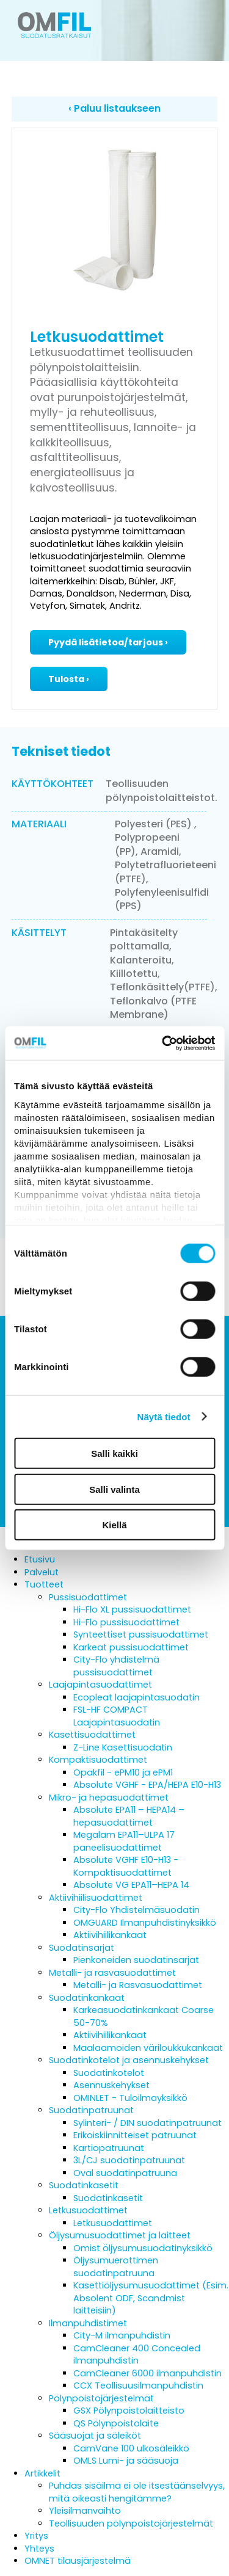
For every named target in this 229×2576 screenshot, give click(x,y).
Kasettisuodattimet (92, 1735)
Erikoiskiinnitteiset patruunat (135, 2135)
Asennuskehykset (111, 2085)
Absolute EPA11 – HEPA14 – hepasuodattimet (128, 1816)
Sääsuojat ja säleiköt (95, 2435)
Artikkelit (42, 2473)
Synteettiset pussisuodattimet (140, 1634)
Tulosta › (68, 679)
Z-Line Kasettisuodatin (122, 1747)
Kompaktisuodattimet (98, 1760)
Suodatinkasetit (83, 2185)
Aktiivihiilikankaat (110, 1935)
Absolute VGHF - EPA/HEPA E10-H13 (147, 1785)
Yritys (36, 2536)
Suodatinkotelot (108, 2073)
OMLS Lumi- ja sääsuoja (125, 2460)
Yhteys (39, 2548)
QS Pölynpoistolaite (116, 2423)
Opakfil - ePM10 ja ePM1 (123, 1772)
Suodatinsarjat (81, 1948)
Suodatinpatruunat (91, 2110)
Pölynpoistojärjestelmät (101, 2398)
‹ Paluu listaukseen (114, 108)
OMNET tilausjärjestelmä (77, 2561)
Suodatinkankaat (87, 1998)
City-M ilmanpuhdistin (121, 2335)
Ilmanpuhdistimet (88, 2323)
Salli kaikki (114, 1453)
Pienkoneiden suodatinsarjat (136, 1960)
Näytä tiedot (164, 1416)
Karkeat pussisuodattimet (131, 1647)
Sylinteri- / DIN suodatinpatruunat (147, 2123)
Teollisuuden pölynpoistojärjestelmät (131, 2523)
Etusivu (39, 1559)
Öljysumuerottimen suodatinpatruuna (115, 2266)
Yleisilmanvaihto (85, 2511)
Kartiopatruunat (108, 2148)
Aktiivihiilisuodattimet (95, 1898)
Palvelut (41, 1572)
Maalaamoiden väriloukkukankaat (148, 2048)
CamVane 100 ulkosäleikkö (131, 2448)
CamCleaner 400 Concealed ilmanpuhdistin (136, 2354)
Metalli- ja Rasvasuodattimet (137, 1985)
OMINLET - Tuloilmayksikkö (130, 2098)
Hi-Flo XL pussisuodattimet (132, 1609)
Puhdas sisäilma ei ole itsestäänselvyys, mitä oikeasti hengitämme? (137, 2492)
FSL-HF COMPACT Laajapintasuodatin (116, 1716)
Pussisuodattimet (88, 1597)
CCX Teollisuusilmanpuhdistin (138, 2385)
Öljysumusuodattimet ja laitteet (120, 2235)
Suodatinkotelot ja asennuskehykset (129, 2060)
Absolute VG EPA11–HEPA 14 (131, 1885)
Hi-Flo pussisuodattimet (126, 1622)
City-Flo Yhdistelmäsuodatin (136, 1910)
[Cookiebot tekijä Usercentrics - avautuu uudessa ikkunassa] (163, 1043)
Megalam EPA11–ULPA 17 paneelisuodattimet (124, 1841)
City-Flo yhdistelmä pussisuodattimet (116, 1665)
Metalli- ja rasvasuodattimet (112, 1973)
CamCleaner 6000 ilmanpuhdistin (147, 2373)
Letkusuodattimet (88, 2210)
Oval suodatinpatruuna (125, 2173)
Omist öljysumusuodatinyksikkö (143, 2248)
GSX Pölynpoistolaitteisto (128, 2410)
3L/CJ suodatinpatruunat (129, 2160)
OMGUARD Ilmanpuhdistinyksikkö (144, 1923)
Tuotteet (44, 1584)
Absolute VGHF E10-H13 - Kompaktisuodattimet (125, 1866)
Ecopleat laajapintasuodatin (136, 1697)
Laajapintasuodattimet (100, 1684)
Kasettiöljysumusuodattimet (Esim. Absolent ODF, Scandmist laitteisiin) (150, 2298)
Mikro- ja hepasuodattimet (109, 1797)
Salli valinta (114, 1489)
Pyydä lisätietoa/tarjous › (108, 642)
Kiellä (114, 1525)
